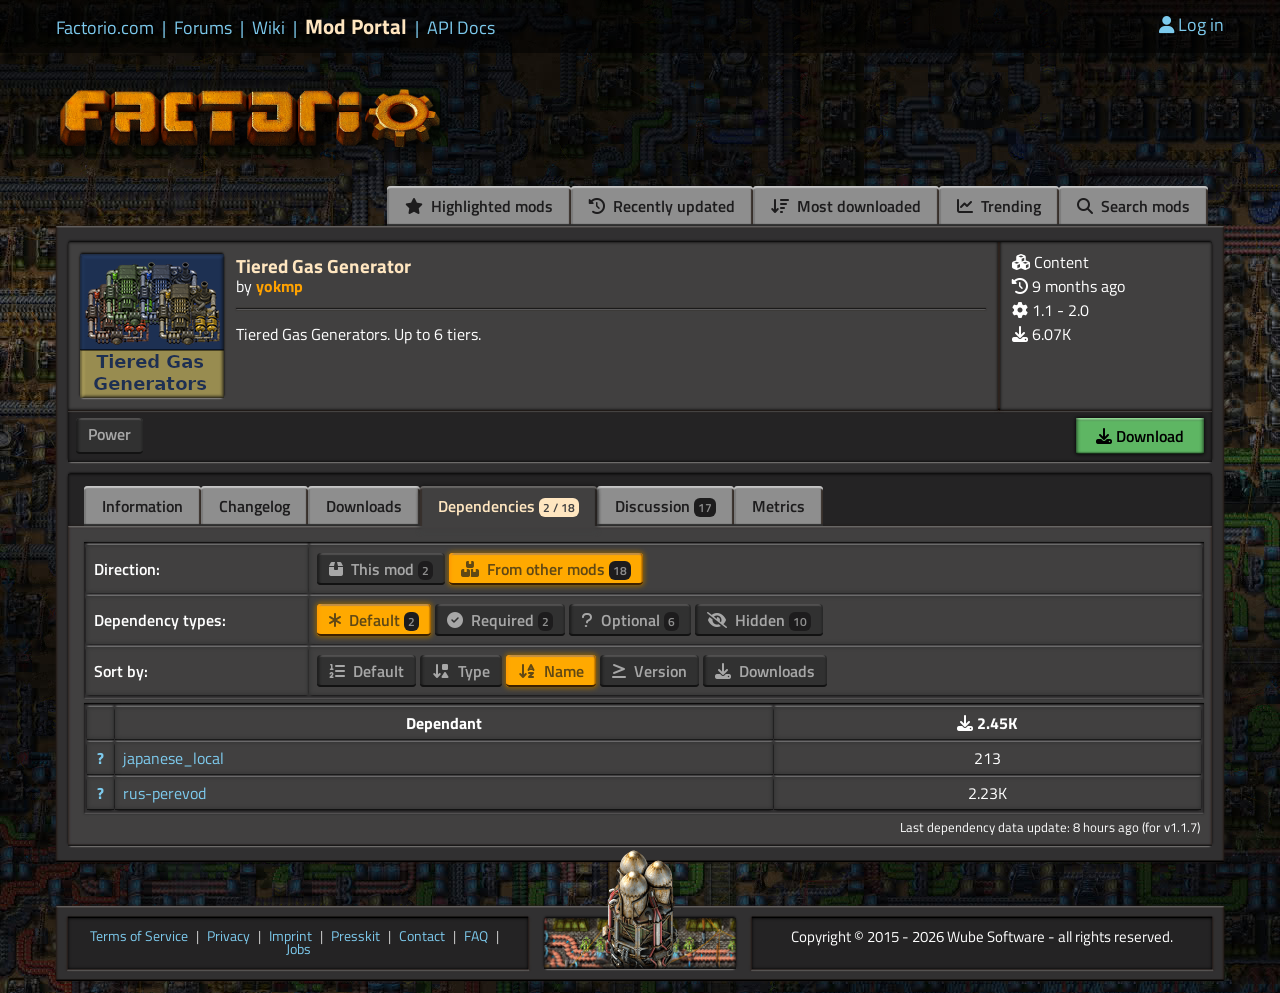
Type (461, 671)
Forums (203, 28)
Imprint (290, 937)
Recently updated (662, 206)
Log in (1191, 24)
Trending (999, 206)
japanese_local (173, 758)
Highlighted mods (479, 206)
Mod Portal (356, 26)
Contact (422, 937)
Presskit (355, 937)
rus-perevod (164, 793)
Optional (630, 620)
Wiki (268, 28)
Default (374, 620)
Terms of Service (139, 937)
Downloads (364, 506)
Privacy (228, 937)
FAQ (476, 937)
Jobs (298, 950)
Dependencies (508, 506)
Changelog (254, 506)
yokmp (279, 286)
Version (649, 671)
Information (142, 506)
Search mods (1133, 206)
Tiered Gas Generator (323, 265)
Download (1140, 436)
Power (109, 434)
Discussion (665, 506)
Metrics (778, 506)
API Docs (461, 28)
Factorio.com (105, 28)
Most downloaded (846, 206)
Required (500, 620)
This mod (381, 569)
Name (551, 671)
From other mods (546, 569)
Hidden (759, 620)
